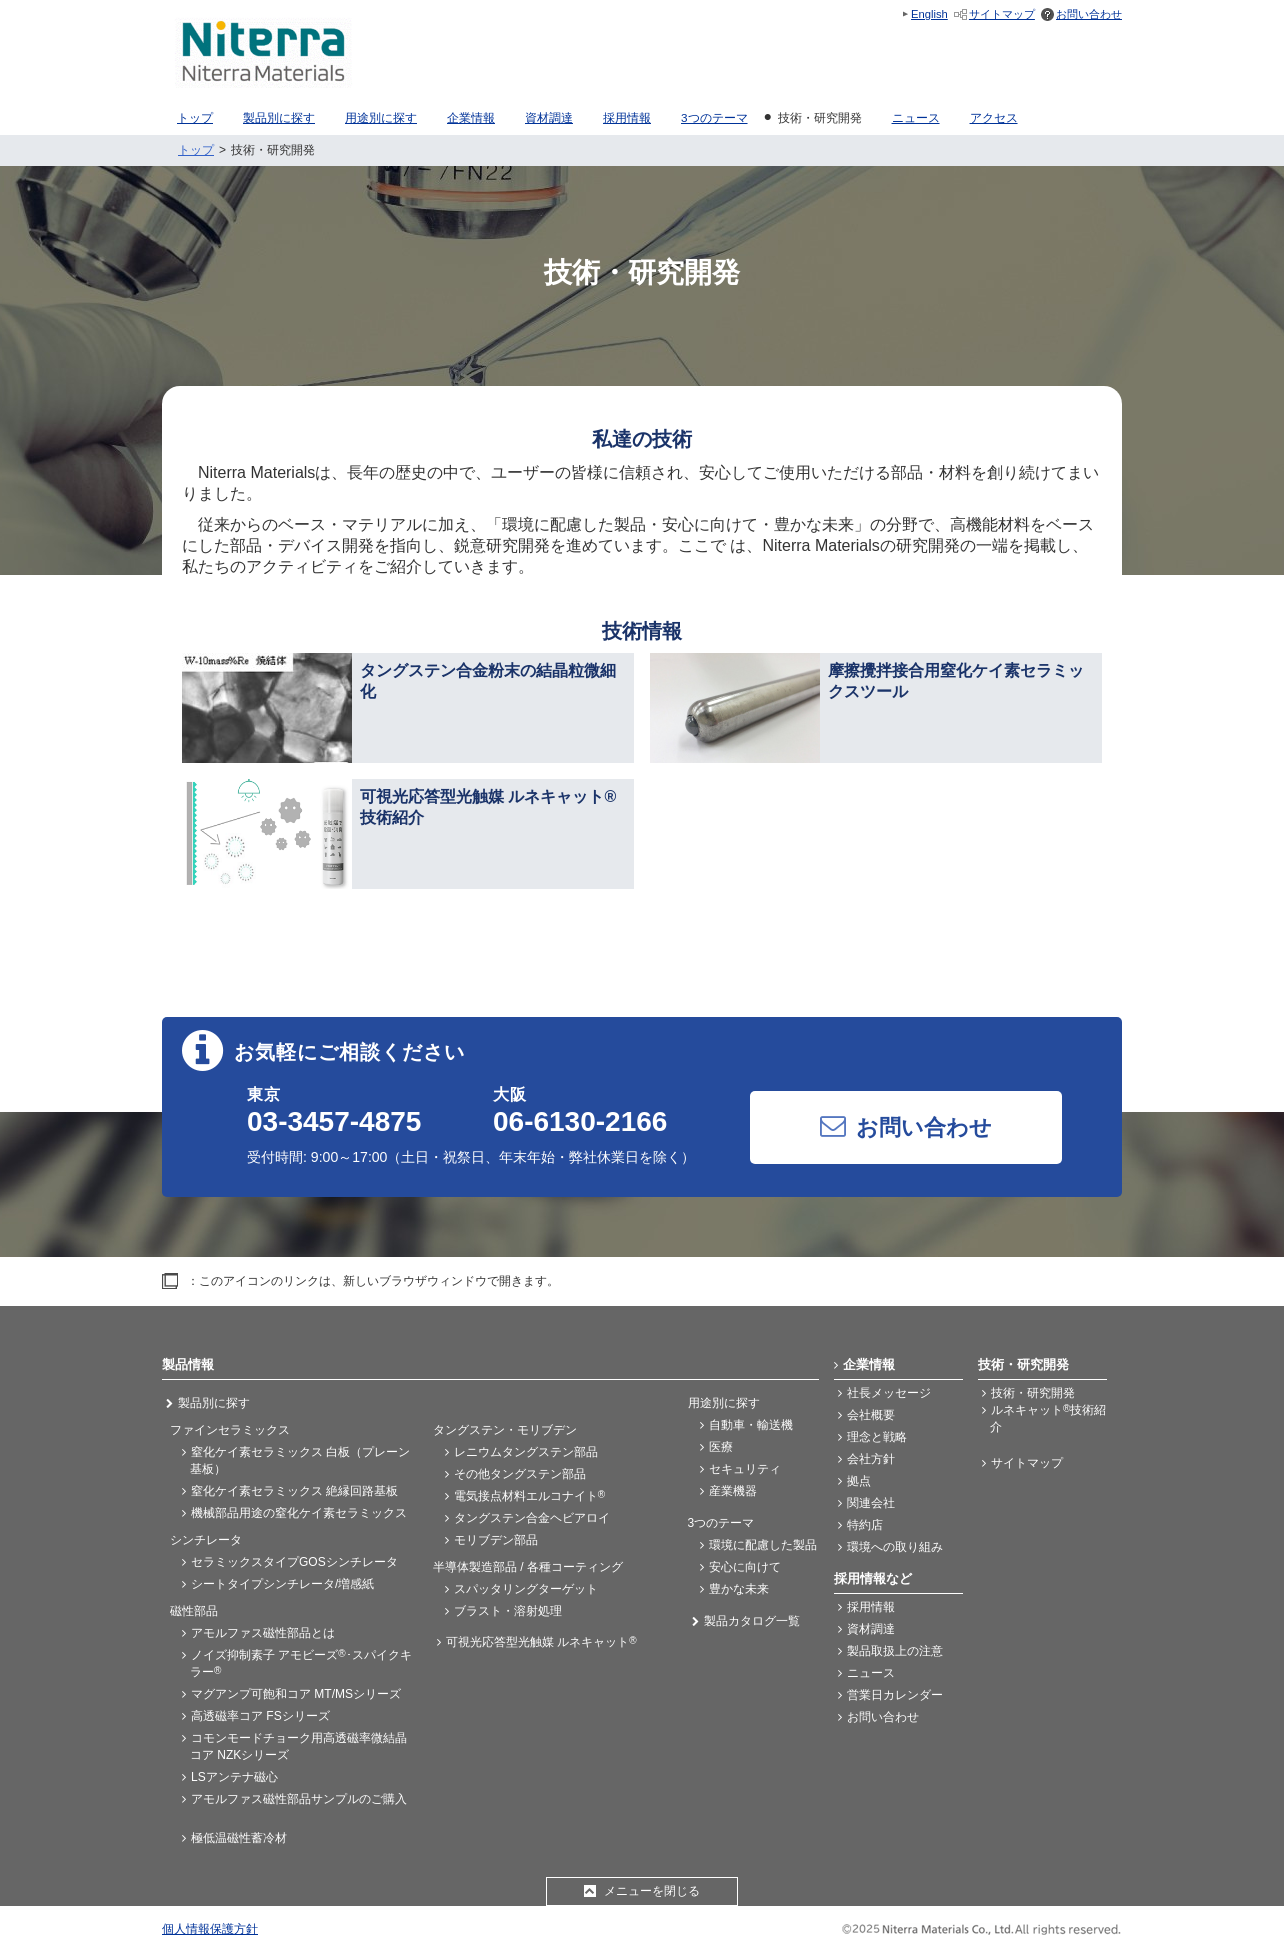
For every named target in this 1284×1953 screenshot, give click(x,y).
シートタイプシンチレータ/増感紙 (282, 1584)
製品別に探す (214, 1403)
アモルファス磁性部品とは (263, 1633)
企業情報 (869, 1364)
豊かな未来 (739, 1589)
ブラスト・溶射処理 (508, 1611)
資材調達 (871, 1629)
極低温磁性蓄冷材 (239, 1838)
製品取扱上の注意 (895, 1651)
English (929, 14)
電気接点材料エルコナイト (529, 1496)
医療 (721, 1447)
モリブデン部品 (496, 1540)
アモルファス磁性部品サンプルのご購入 (299, 1799)
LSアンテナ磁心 (234, 1777)
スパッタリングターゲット (526, 1589)
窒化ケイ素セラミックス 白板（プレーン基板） (300, 1460)
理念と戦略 (877, 1437)
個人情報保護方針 (210, 1929)
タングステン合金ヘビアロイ (532, 1518)
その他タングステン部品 (520, 1474)
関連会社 (871, 1503)
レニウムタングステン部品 (526, 1452)
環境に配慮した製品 (763, 1545)
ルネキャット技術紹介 (1048, 1418)
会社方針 (871, 1459)
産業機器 (733, 1491)
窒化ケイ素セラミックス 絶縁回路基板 (294, 1491)
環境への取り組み (895, 1547)
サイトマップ (1002, 14)
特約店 (865, 1525)
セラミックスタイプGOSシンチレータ (294, 1562)
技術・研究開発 (1033, 1393)
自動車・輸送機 (751, 1425)
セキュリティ (745, 1469)
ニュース (871, 1673)
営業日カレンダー (895, 1695)
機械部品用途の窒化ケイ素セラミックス (299, 1513)
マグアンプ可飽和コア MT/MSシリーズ (296, 1694)
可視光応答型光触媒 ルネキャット (541, 1642)
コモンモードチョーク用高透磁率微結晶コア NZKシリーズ (298, 1746)
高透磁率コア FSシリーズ (260, 1716)
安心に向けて (745, 1567)
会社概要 (871, 1415)
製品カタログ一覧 (752, 1621)
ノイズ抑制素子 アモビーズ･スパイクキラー (301, 1663)
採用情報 (871, 1607)
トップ (196, 150)
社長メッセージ (889, 1393)
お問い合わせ (1089, 14)
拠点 (859, 1481)
